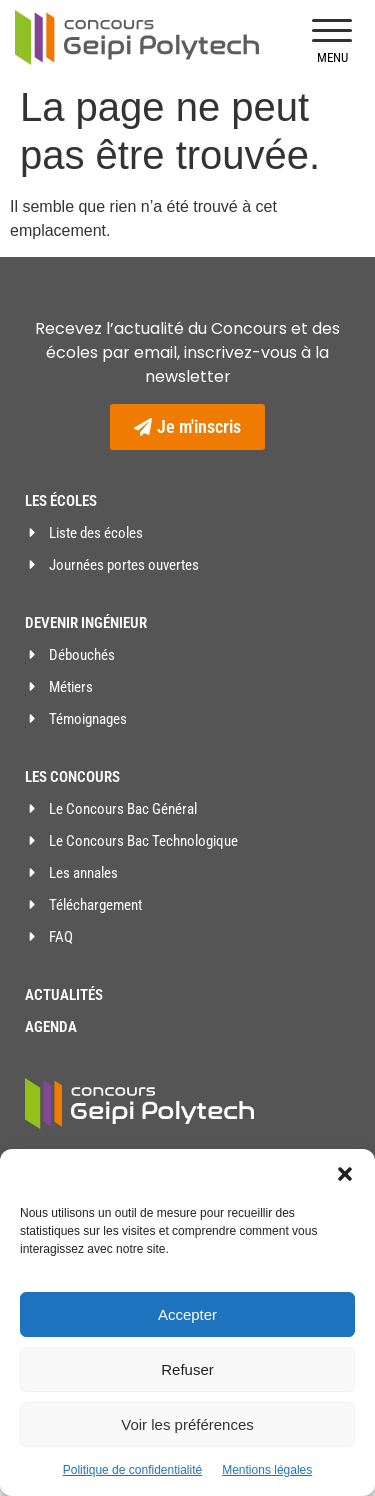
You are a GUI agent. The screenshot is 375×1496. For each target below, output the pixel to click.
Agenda (51, 1027)
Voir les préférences (187, 1424)
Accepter (187, 1314)
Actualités (64, 995)
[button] (345, 1174)
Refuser (187, 1369)
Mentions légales (267, 1470)
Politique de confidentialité (132, 1470)
